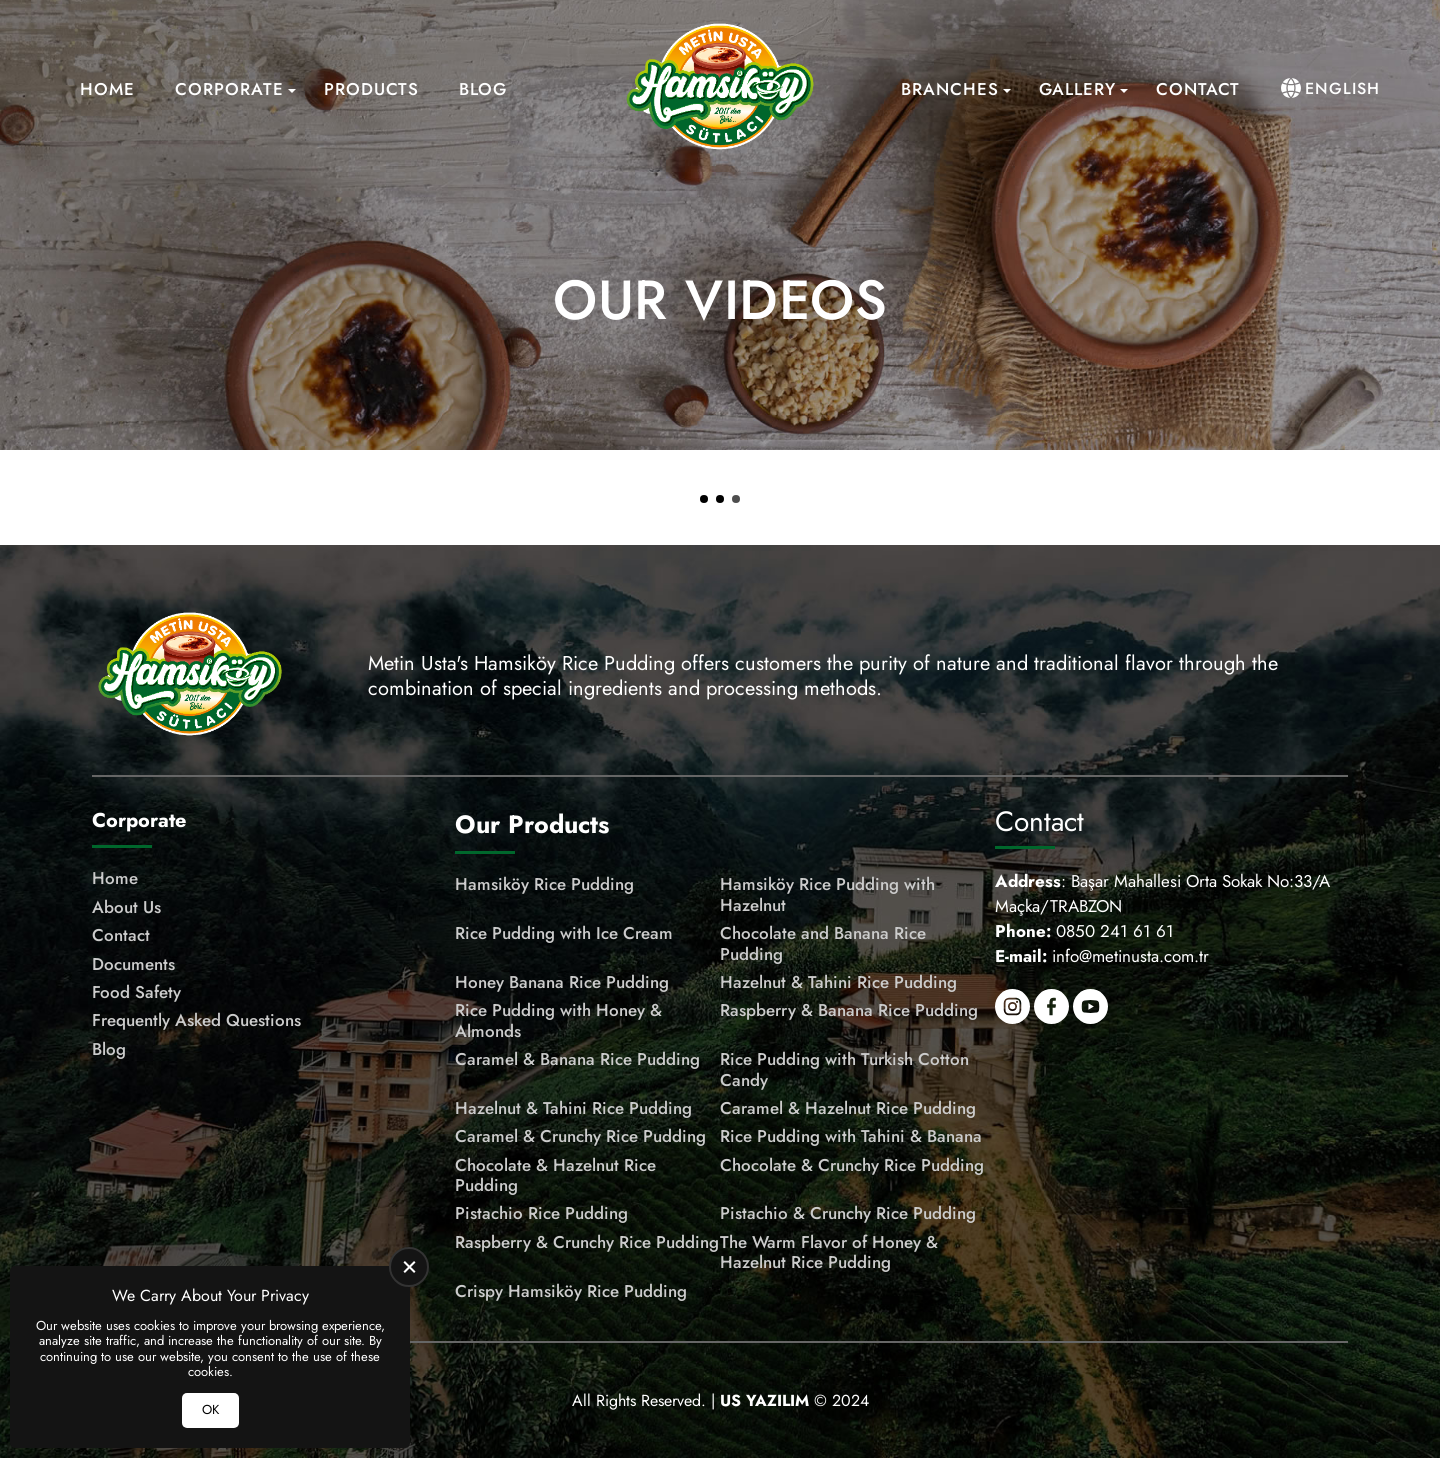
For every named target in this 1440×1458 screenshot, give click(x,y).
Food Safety (136, 992)
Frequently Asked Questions (196, 1020)
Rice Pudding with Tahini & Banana (851, 1136)
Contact (1198, 89)
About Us (126, 907)
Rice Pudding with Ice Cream (564, 933)
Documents (133, 964)
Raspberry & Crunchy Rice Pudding (587, 1242)
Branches (950, 89)
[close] (409, 1267)
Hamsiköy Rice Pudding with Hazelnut (827, 894)
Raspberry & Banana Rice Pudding (849, 1010)
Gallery (1077, 89)
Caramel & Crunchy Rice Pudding (580, 1136)
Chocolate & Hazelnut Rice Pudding (555, 1175)
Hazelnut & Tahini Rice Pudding (838, 982)
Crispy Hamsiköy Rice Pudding (571, 1291)
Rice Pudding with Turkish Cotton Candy (844, 1069)
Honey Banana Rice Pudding (562, 982)
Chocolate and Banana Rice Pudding (823, 943)
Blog (483, 89)
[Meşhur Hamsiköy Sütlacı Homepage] (720, 88)
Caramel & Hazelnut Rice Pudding (848, 1108)
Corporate (229, 89)
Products (371, 89)
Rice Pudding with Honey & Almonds (558, 1020)
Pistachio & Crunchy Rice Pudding (848, 1213)
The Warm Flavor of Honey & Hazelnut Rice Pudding (829, 1252)
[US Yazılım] (764, 1400)
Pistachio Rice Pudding (541, 1213)
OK (210, 1409)
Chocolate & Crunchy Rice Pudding (852, 1165)
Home (107, 89)
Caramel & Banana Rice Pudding (577, 1059)
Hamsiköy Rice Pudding (544, 884)
